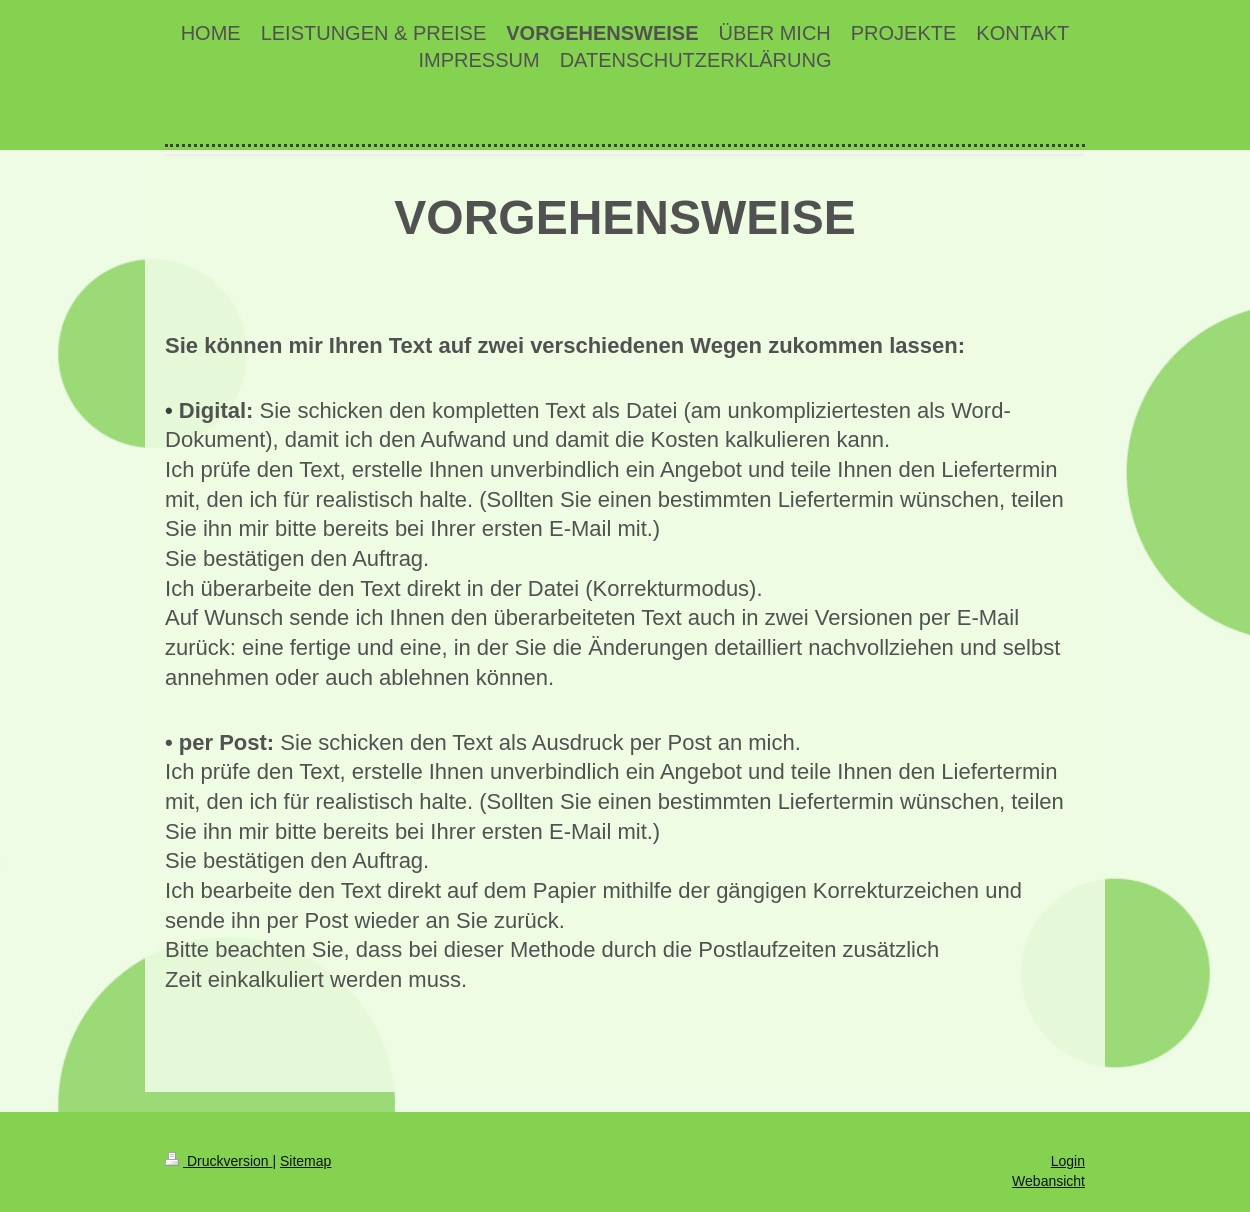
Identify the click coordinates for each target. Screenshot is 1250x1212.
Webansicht (1048, 1181)
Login (1068, 1161)
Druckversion (218, 1161)
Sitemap (305, 1161)
